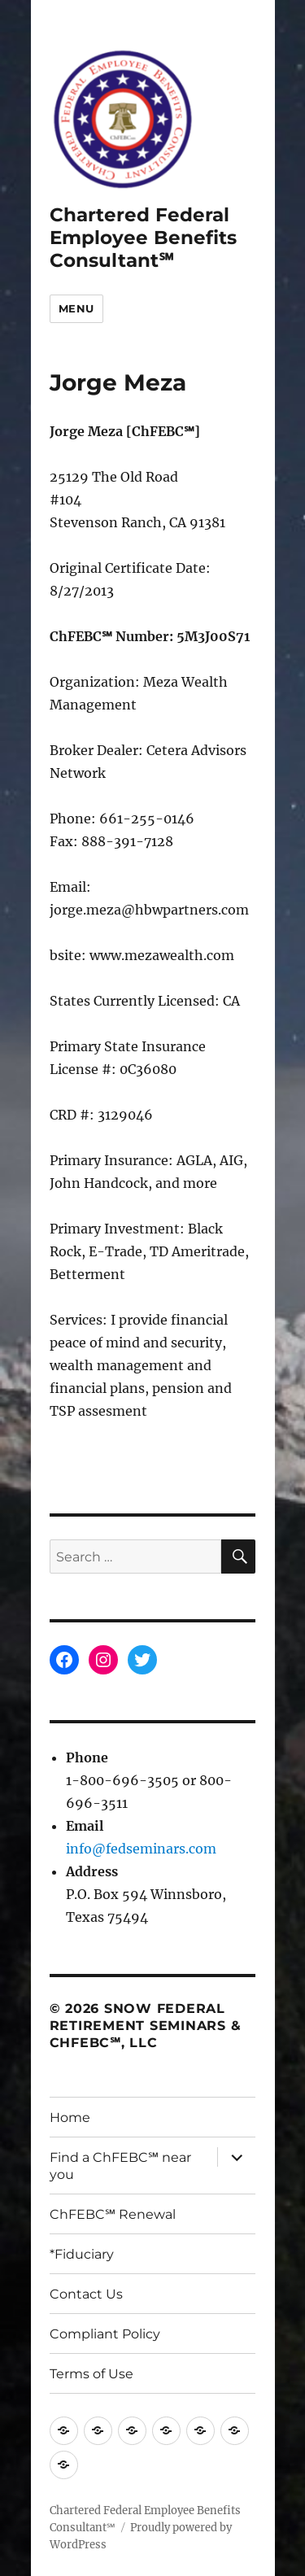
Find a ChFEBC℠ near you (120, 2166)
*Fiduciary (82, 2254)
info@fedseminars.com (141, 1848)
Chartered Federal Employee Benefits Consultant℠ (143, 237)
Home (70, 2117)
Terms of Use (91, 2374)
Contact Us (86, 2294)
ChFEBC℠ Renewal (113, 2214)
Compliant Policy (105, 2334)
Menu (76, 308)
